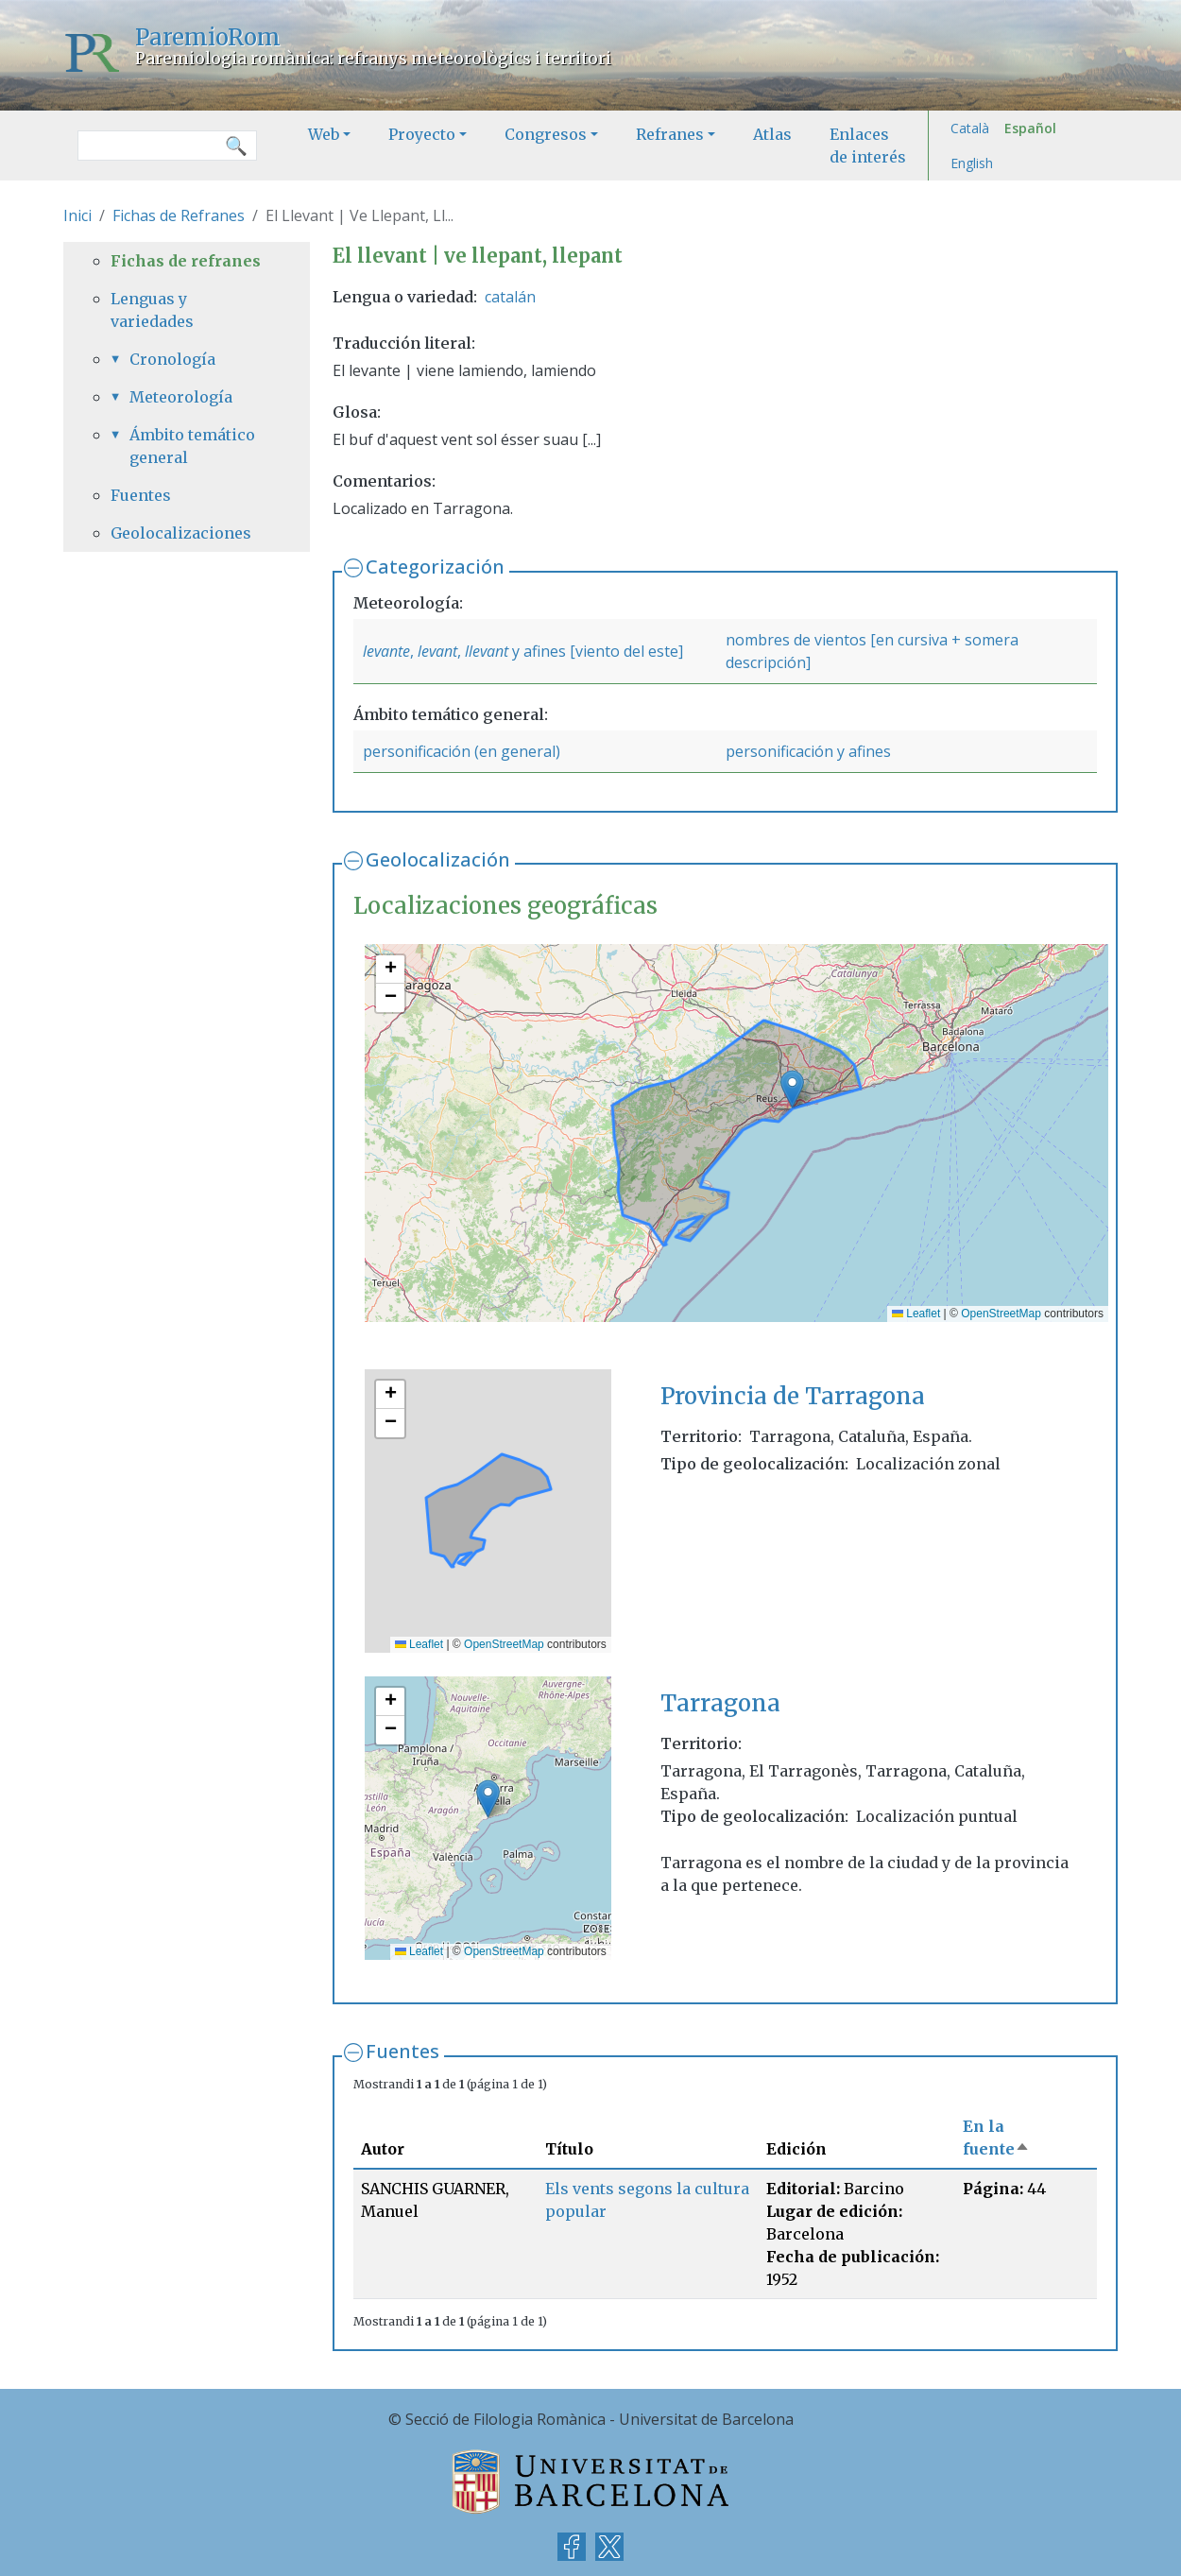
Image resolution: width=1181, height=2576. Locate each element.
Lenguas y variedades (152, 310)
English (971, 163)
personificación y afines (808, 751)
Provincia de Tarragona (792, 1396)
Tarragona (720, 1703)
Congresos (546, 134)
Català (969, 128)
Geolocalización (438, 859)
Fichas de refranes (186, 260)
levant (437, 651)
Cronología (172, 359)
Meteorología (180, 396)
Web (323, 134)
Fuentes (402, 2051)
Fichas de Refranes (178, 215)
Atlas (772, 134)
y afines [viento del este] (595, 651)
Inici (77, 215)
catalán (510, 296)
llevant (486, 651)
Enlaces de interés (868, 145)
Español (1030, 128)
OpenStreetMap (1001, 1313)
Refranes (670, 134)
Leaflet (916, 1313)
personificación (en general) (461, 751)
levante (386, 651)
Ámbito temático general (192, 446)
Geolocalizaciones (181, 533)
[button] (792, 1089)
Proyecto (421, 134)
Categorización (435, 566)
